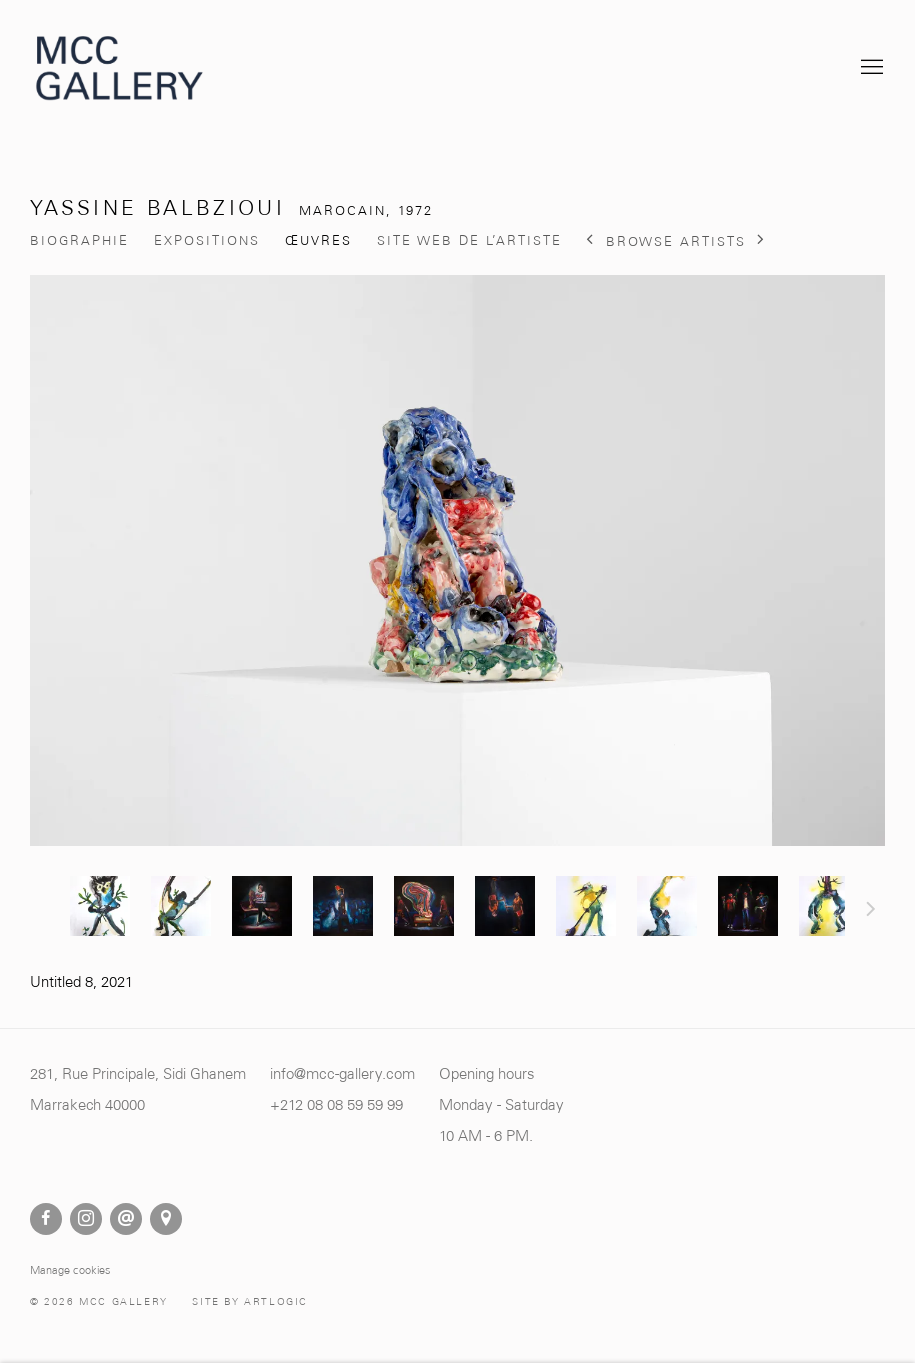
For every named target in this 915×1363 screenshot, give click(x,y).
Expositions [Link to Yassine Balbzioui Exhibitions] (207, 240)
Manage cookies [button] (70, 1270)
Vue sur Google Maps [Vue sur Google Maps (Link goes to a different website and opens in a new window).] (166, 1219)
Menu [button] (870, 68)
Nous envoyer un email (126, 1219)
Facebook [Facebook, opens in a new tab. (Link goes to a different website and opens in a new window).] (46, 1219)
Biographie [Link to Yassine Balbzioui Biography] (79, 240)
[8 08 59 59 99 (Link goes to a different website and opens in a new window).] (359, 1105)
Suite (871, 912)
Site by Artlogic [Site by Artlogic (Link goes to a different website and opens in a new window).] (250, 1301)
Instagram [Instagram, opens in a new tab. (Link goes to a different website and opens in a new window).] (86, 1219)
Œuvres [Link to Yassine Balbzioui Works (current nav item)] (318, 240)
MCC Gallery (120, 68)
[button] (100, 906)
